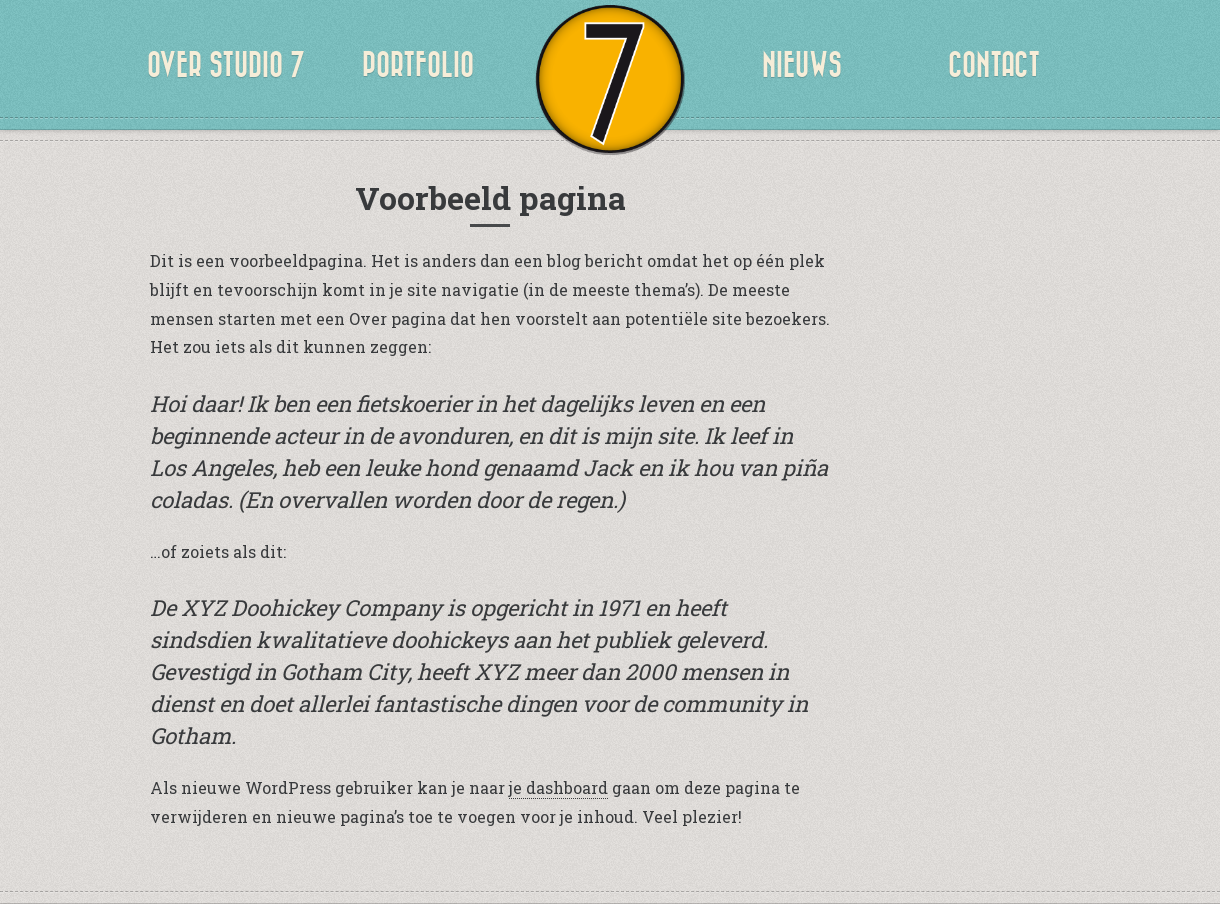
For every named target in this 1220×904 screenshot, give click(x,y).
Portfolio (418, 65)
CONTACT (994, 65)
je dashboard (558, 787)
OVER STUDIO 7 (226, 65)
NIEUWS (802, 65)
